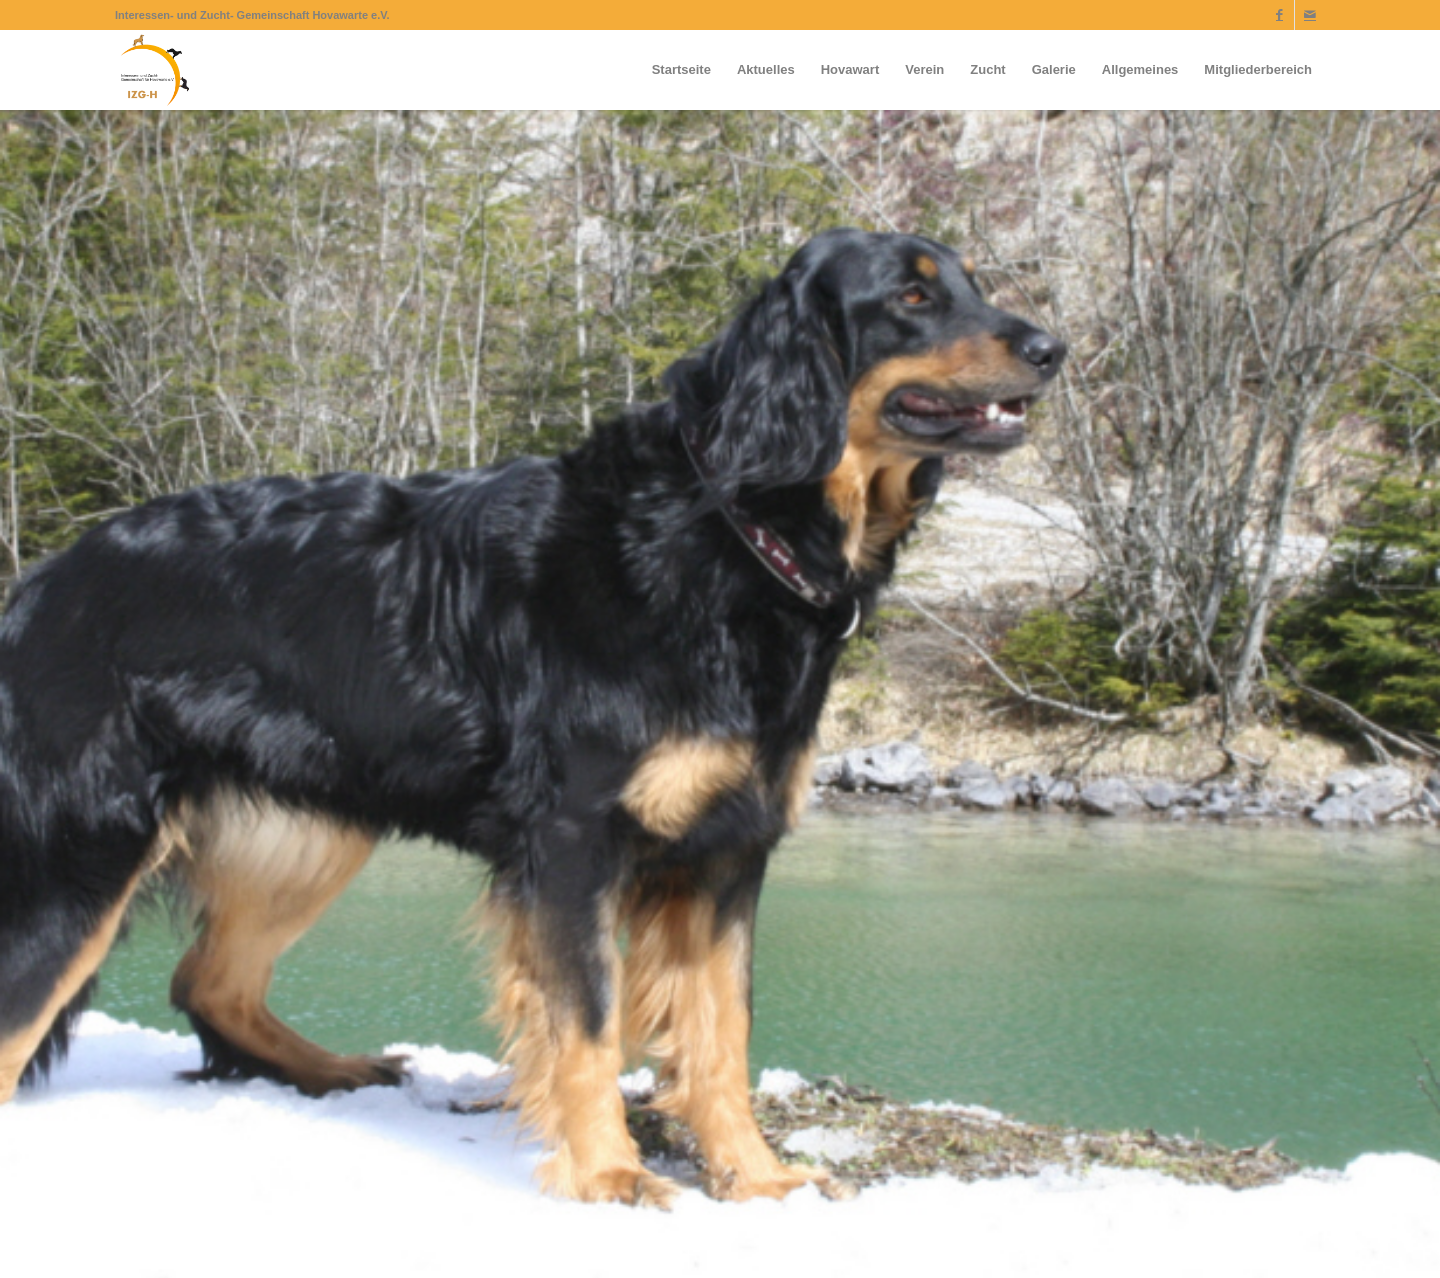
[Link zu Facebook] (1279, 15)
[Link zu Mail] (1310, 15)
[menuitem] (681, 70)
